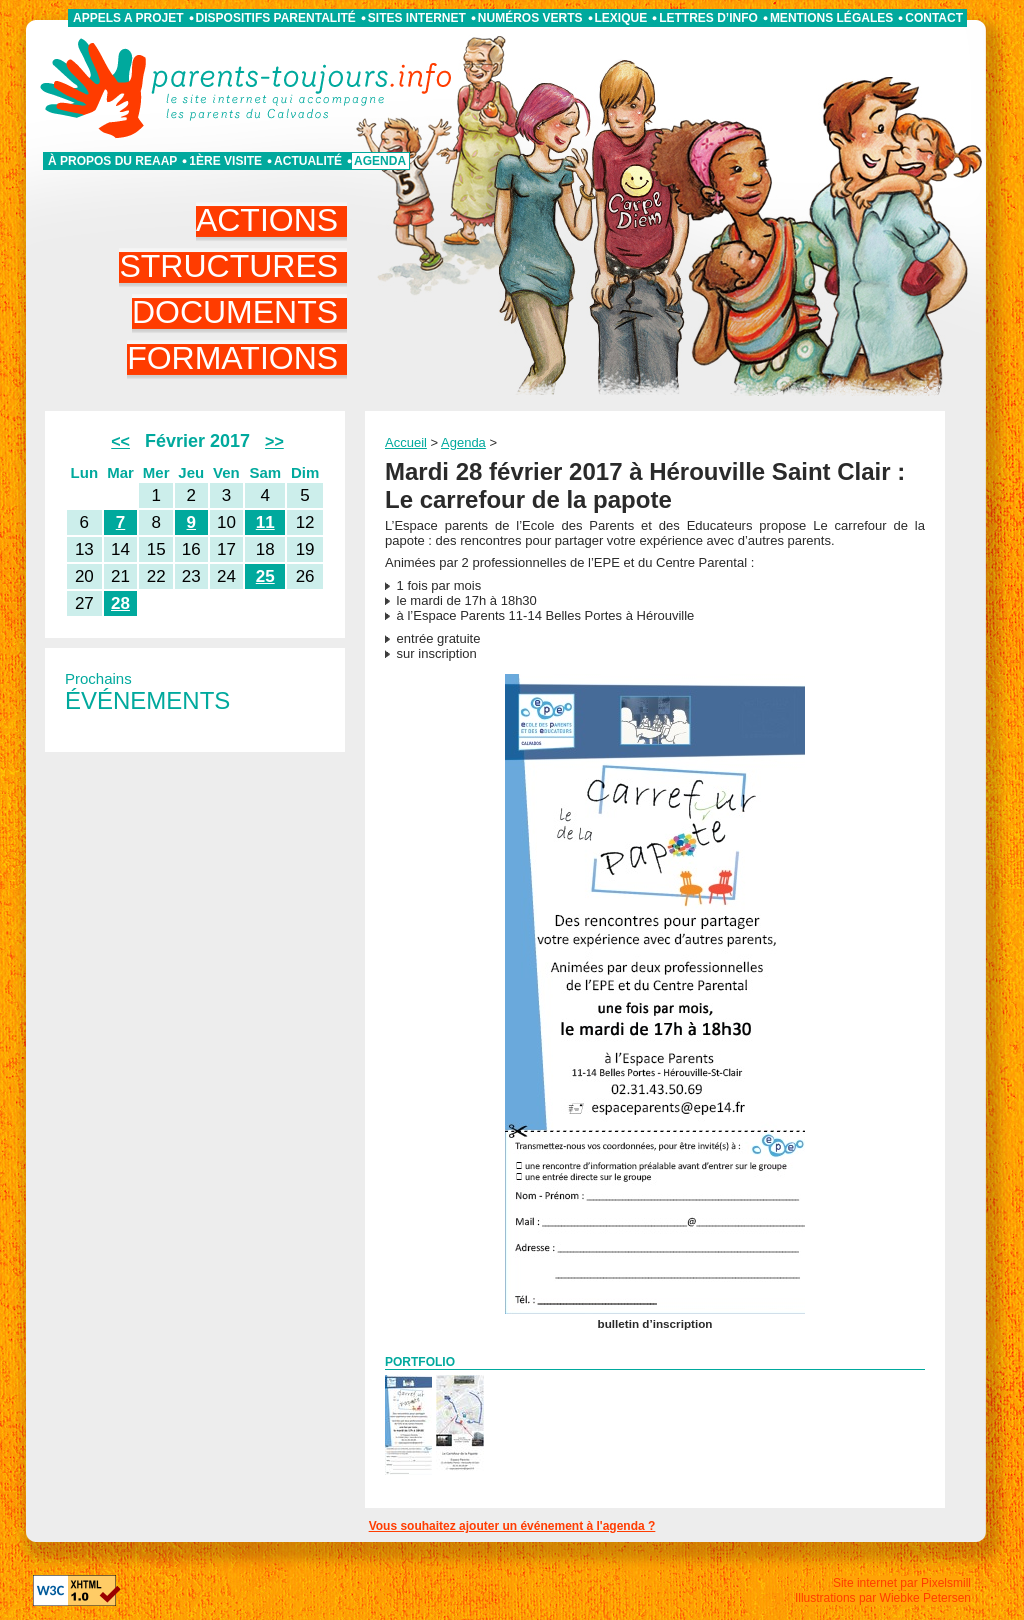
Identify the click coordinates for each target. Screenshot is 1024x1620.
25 (265, 576)
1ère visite (225, 161)
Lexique (621, 18)
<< (120, 441)
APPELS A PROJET (128, 18)
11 (265, 522)
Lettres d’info (708, 18)
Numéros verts (530, 18)
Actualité (308, 161)
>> (274, 441)
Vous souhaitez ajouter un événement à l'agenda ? (512, 1526)
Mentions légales (831, 18)
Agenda (380, 161)
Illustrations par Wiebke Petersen (883, 1598)
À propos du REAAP (112, 161)
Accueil (406, 442)
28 (120, 603)
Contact (934, 18)
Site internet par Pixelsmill (902, 1583)
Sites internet (417, 18)
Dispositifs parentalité (276, 18)
